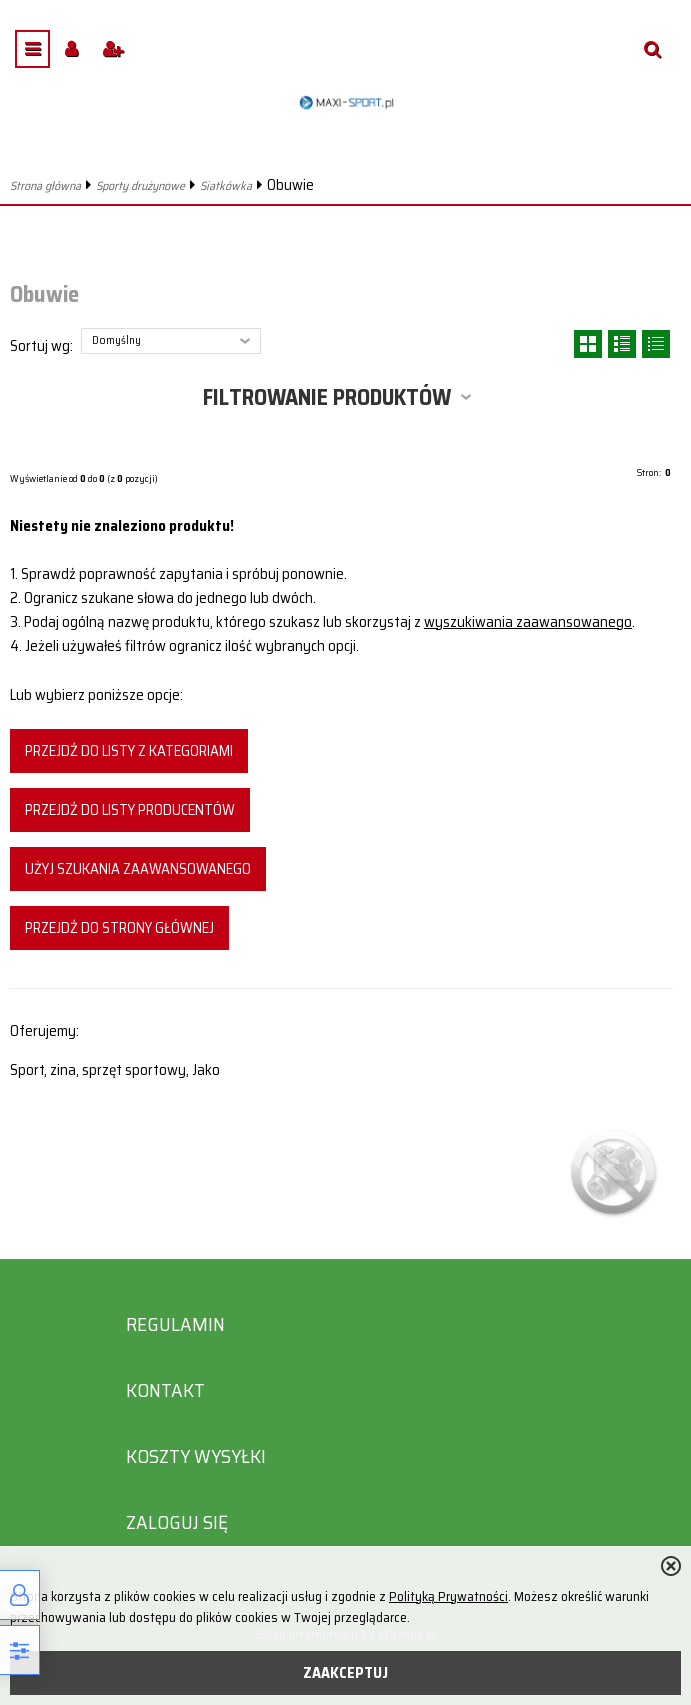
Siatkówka (226, 185)
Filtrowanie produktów (327, 397)
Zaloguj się (177, 1522)
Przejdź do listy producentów (130, 810)
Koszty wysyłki (196, 1456)
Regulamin (175, 1324)
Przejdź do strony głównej (119, 928)
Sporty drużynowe (140, 185)
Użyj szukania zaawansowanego (138, 869)
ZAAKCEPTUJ (345, 1673)
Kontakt (165, 1390)
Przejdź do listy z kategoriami (129, 751)
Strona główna (45, 185)
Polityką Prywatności (448, 1596)
